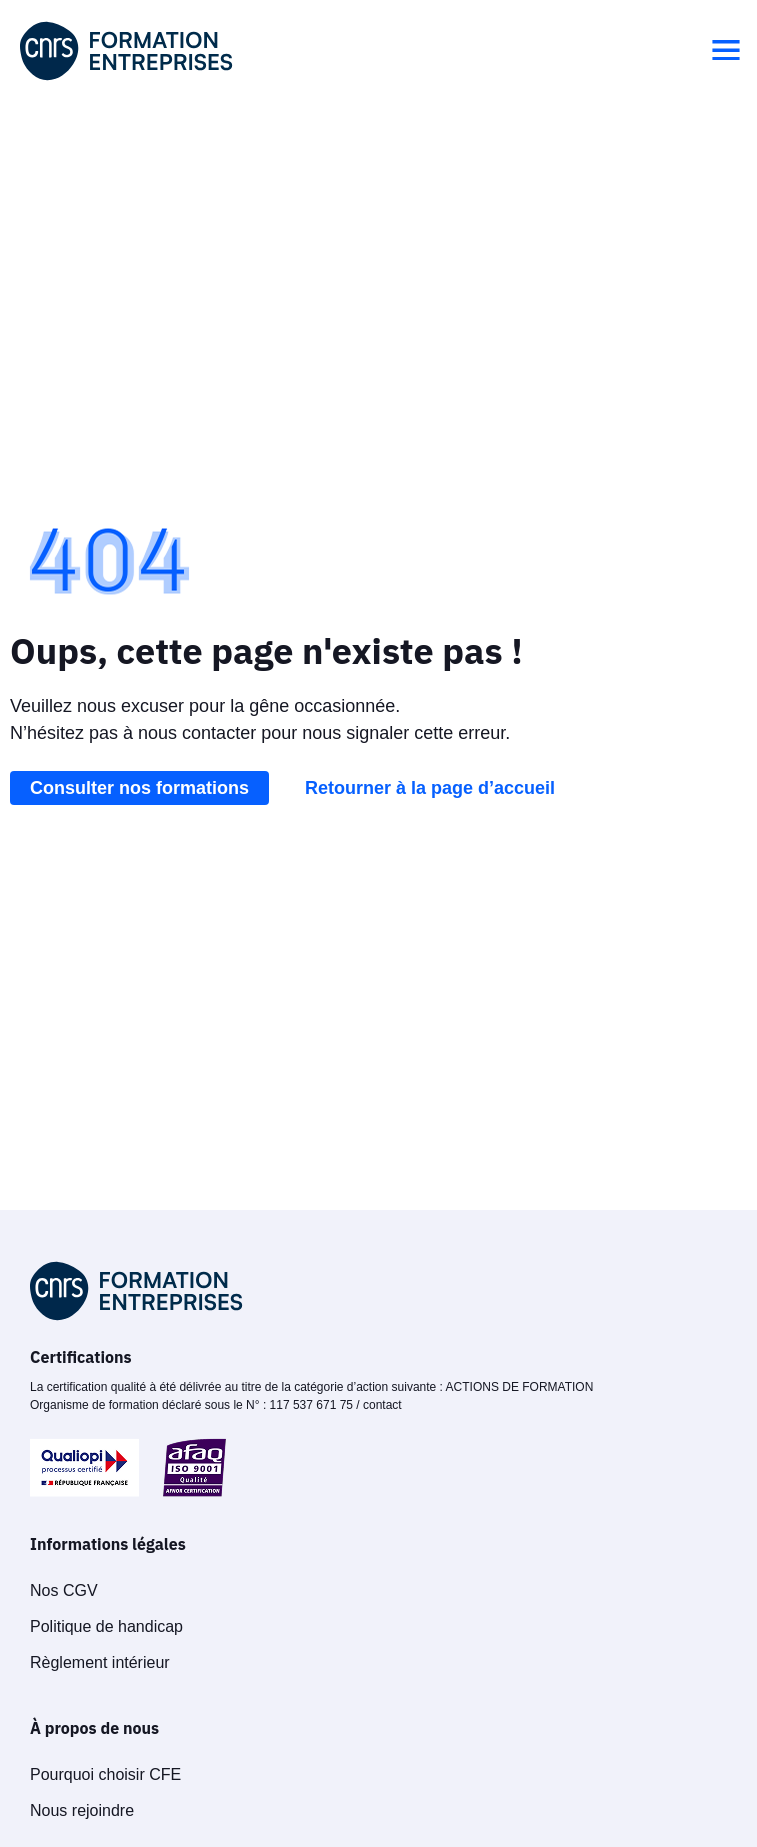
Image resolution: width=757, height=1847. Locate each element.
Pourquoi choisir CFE (105, 1774)
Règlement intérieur (100, 1662)
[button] (726, 51)
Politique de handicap (106, 1626)
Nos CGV (64, 1590)
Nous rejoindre (82, 1810)
